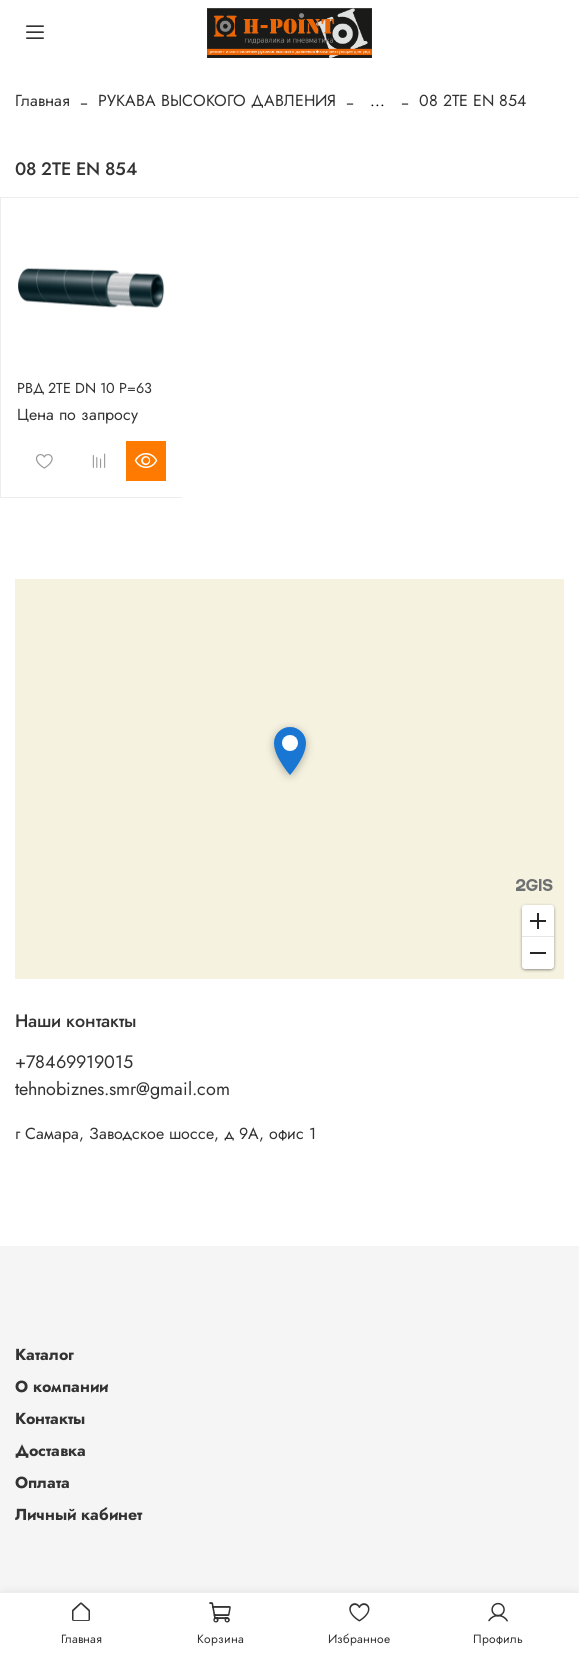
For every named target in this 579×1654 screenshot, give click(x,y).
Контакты (50, 1418)
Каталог (44, 1354)
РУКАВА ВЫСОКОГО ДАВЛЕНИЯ (217, 100)
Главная (42, 100)
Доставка (50, 1450)
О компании (61, 1386)
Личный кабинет (78, 1514)
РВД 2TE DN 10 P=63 (84, 388)
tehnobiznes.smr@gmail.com (122, 1089)
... (377, 101)
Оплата (42, 1482)
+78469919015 (74, 1062)
